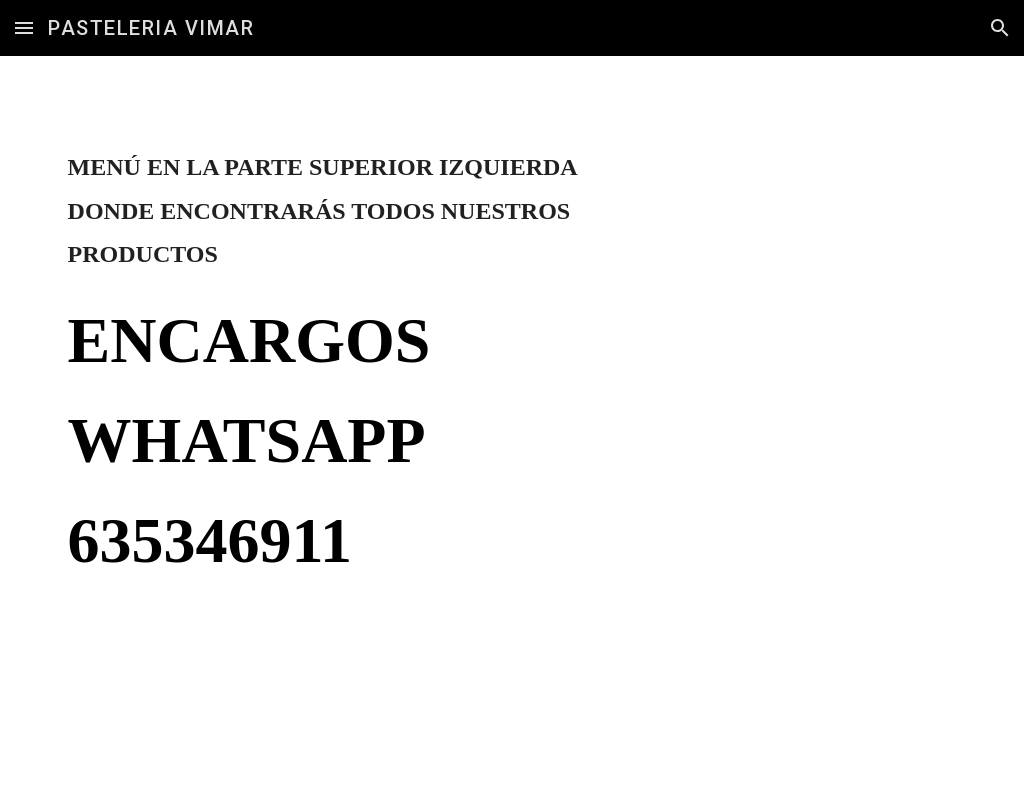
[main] (357, 387)
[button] (24, 27)
